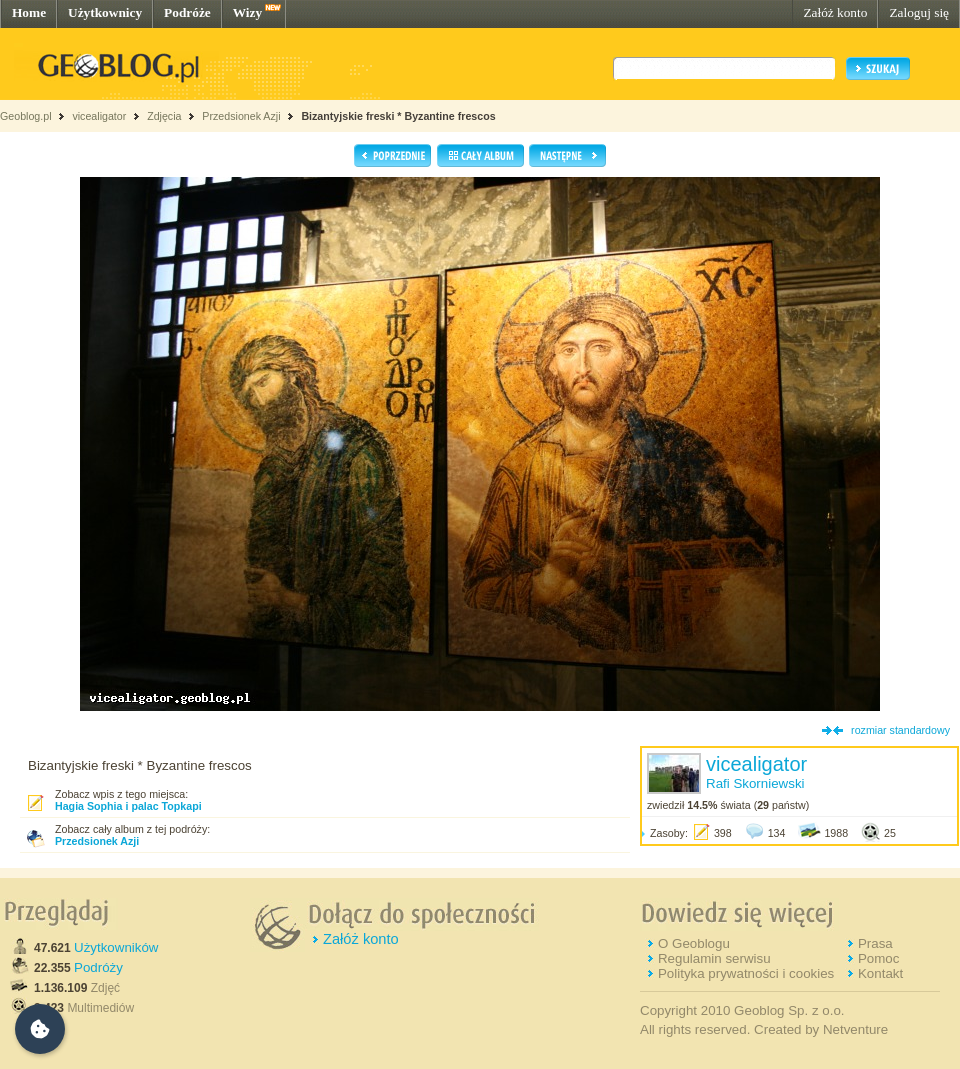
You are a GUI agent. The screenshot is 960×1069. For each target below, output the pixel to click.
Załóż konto (835, 12)
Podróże (187, 12)
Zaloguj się (919, 12)
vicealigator (99, 116)
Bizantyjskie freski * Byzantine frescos (398, 116)
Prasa (875, 943)
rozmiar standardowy (900, 730)
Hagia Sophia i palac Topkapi (128, 806)
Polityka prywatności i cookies (746, 973)
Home (29, 12)
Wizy (247, 12)
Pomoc (878, 958)
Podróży (98, 967)
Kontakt (880, 973)
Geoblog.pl (26, 116)
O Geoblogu (694, 943)
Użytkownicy (105, 12)
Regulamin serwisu (714, 958)
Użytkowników (116, 947)
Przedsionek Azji (241, 116)
